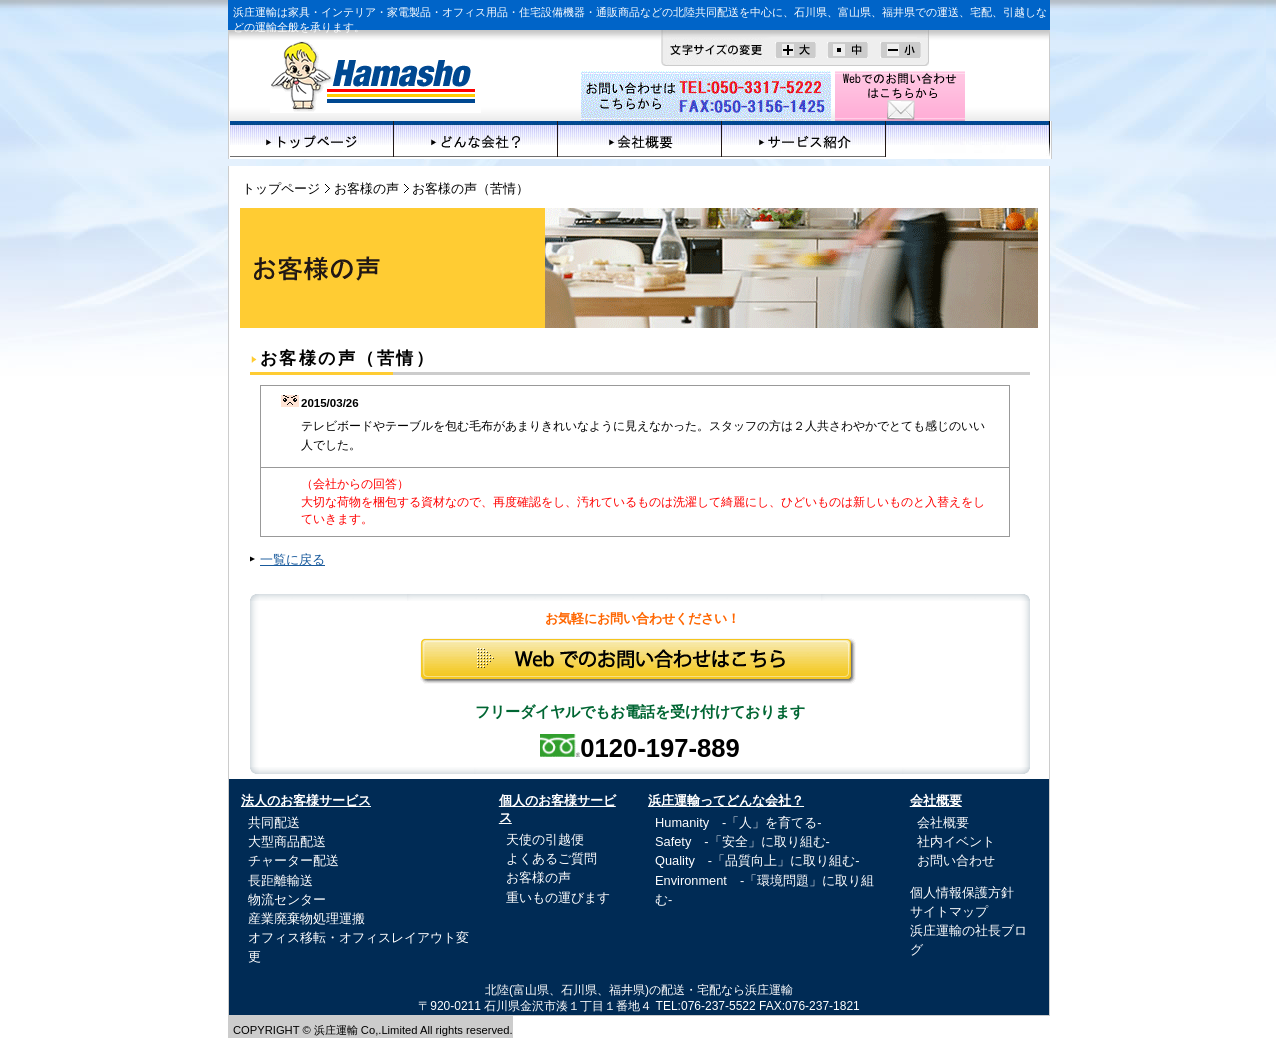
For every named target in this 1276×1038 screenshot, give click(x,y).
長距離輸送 (280, 880)
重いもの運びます (558, 897)
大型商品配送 (287, 841)
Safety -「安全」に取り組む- (742, 841)
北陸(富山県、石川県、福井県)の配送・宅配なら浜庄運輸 (639, 990)
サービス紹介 (804, 139)
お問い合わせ (956, 860)
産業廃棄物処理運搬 (306, 918)
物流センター (287, 899)
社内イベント (956, 841)
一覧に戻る (292, 559)
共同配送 (274, 822)
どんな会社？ (476, 139)
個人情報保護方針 (962, 892)
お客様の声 (968, 139)
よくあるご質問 (551, 858)
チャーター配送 (293, 860)
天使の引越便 (545, 839)
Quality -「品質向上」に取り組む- (757, 860)
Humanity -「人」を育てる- (738, 822)
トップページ (312, 139)
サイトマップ (949, 911)
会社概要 (640, 139)
